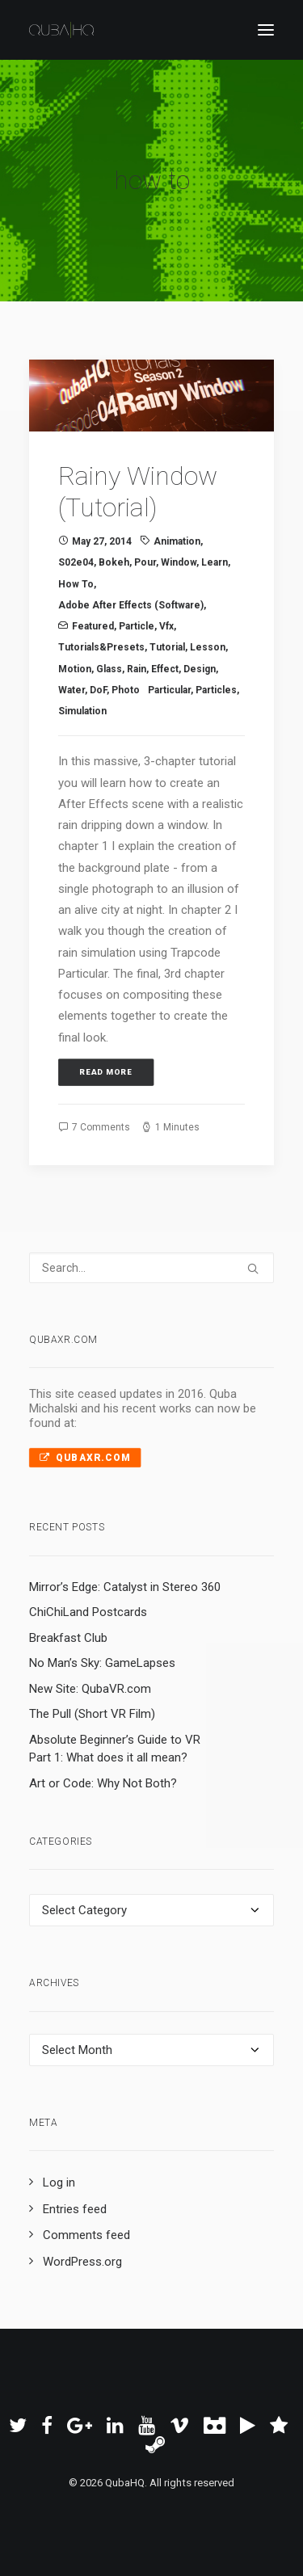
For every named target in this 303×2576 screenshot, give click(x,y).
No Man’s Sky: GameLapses (102, 1663)
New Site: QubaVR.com (90, 1689)
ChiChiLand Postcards (88, 1612)
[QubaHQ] (61, 30)
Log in (59, 2182)
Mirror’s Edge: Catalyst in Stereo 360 (125, 1587)
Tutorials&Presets (101, 647)
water (71, 690)
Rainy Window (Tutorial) (137, 491)
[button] (266, 30)
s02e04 (76, 562)
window (178, 562)
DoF (98, 690)
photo (126, 690)
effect (165, 669)
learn (214, 562)
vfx (166, 626)
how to (76, 584)
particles (216, 690)
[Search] (151, 1267)
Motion (74, 669)
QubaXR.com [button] (85, 1457)
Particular (169, 690)
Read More (106, 1071)
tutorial (167, 647)
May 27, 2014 (102, 541)
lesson (207, 647)
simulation (82, 711)
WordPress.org (82, 2261)
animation (177, 541)
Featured (93, 626)
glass (109, 669)
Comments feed (86, 2235)
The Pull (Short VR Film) (92, 1714)
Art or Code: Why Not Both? (103, 1783)
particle (136, 626)
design (199, 669)
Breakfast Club (68, 1638)
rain (136, 669)
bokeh (114, 562)
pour (145, 562)
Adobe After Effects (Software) (131, 605)
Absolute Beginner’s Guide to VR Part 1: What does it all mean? (114, 1749)
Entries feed (75, 2209)
